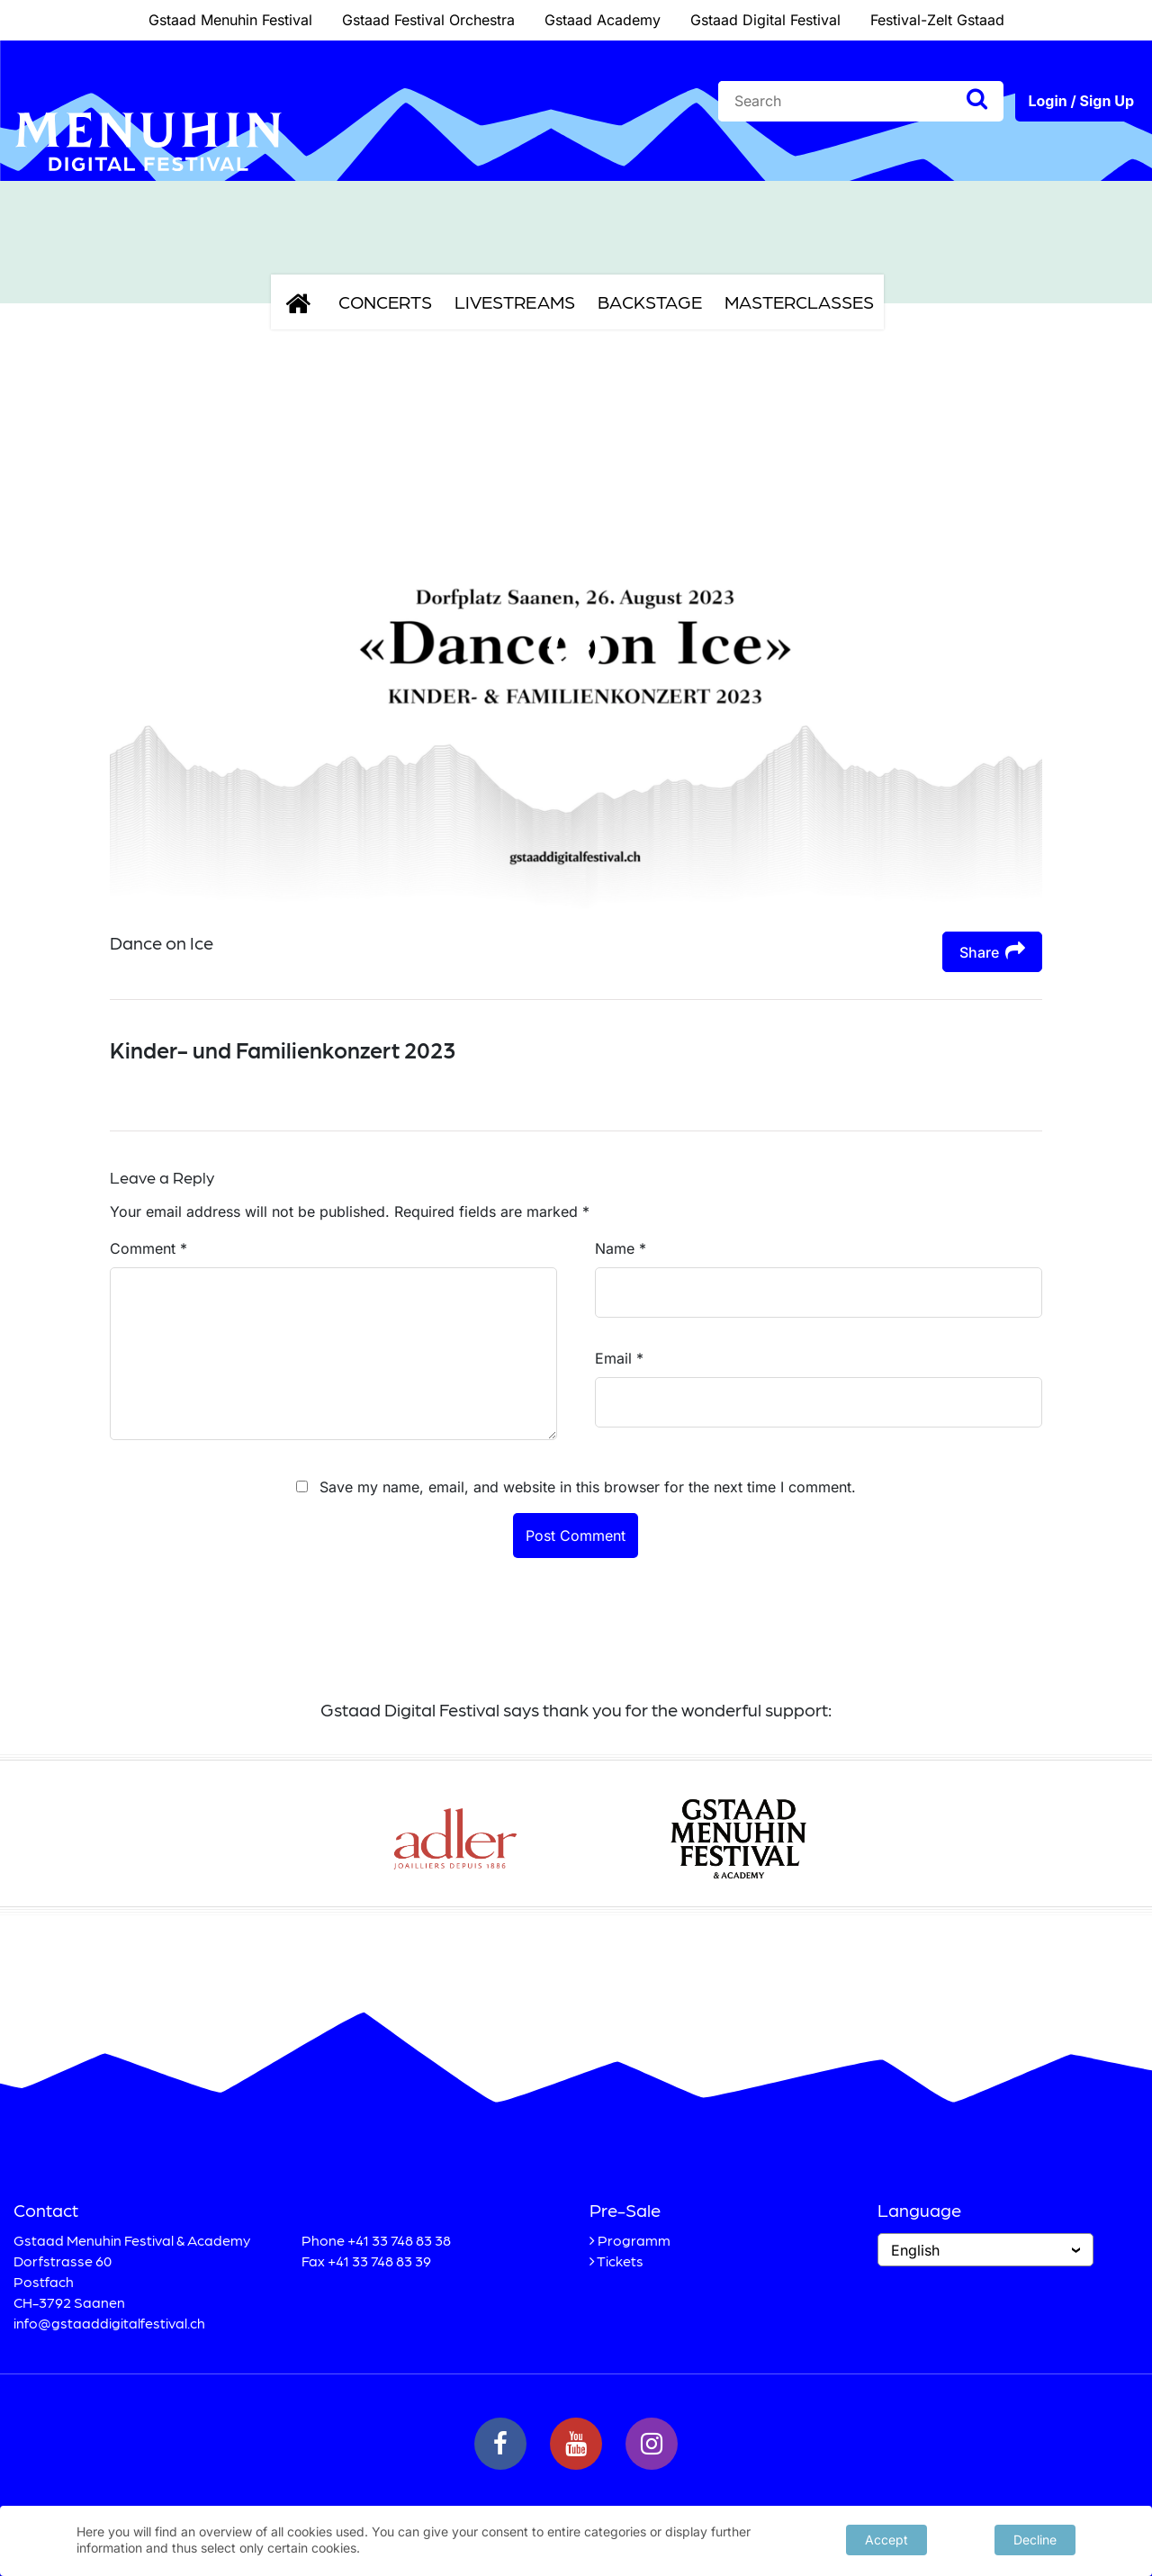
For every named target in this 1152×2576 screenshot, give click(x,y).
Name (620, 1248)
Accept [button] (886, 2538)
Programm (634, 2239)
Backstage (650, 301)
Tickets (620, 2260)
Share (992, 950)
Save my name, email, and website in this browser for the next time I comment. (588, 1487)
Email (619, 1358)
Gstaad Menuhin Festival (230, 20)
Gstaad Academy (602, 20)
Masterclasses (799, 301)
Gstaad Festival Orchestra (428, 20)
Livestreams (514, 301)
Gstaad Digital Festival (765, 20)
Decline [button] (1035, 2538)
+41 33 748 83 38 (399, 2239)
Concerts (385, 301)
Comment (148, 1248)
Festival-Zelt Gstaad (937, 20)
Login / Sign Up (1081, 101)
